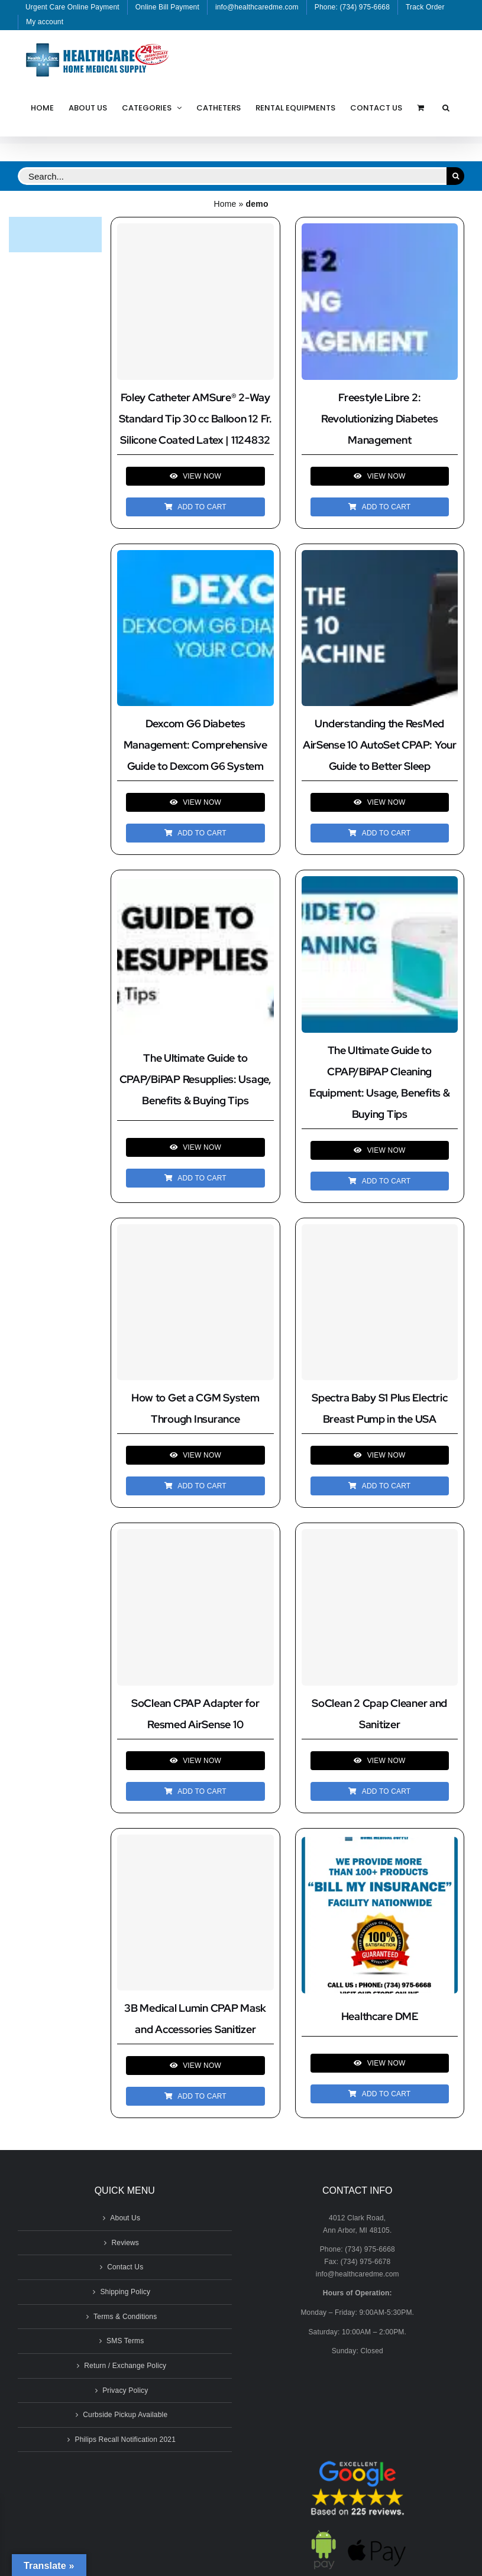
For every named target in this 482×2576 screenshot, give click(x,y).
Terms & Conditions (125, 2316)
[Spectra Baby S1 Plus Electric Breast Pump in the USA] (380, 1302)
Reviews (125, 2243)
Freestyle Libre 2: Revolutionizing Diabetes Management (379, 419)
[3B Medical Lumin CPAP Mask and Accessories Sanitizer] (195, 1913)
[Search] (455, 176)
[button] (445, 107)
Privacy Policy (125, 2390)
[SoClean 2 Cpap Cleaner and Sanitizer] (380, 1607)
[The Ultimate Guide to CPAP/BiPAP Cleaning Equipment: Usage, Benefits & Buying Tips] (380, 882)
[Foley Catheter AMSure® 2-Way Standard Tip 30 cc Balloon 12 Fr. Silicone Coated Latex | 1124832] (195, 301)
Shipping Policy (125, 2292)
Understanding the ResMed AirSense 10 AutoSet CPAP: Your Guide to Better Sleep (380, 745)
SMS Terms (125, 2341)
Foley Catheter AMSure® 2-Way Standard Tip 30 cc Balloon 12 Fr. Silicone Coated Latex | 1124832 (195, 419)
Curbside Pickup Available (125, 2415)
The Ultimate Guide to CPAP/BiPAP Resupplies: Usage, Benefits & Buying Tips (195, 1079)
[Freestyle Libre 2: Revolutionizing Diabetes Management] (380, 229)
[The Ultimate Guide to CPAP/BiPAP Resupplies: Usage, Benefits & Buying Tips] (195, 885)
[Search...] (232, 176)
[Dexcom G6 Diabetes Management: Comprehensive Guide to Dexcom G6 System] (195, 556)
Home (224, 204)
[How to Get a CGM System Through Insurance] (195, 1302)
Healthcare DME (379, 2016)
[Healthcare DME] (380, 1843)
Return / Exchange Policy (125, 2366)
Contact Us (125, 2267)
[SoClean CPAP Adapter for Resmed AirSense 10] (195, 1607)
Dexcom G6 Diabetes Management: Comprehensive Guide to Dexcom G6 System (195, 745)
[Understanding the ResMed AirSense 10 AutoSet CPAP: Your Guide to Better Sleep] (380, 556)
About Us (125, 2218)
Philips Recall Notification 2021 (125, 2439)
